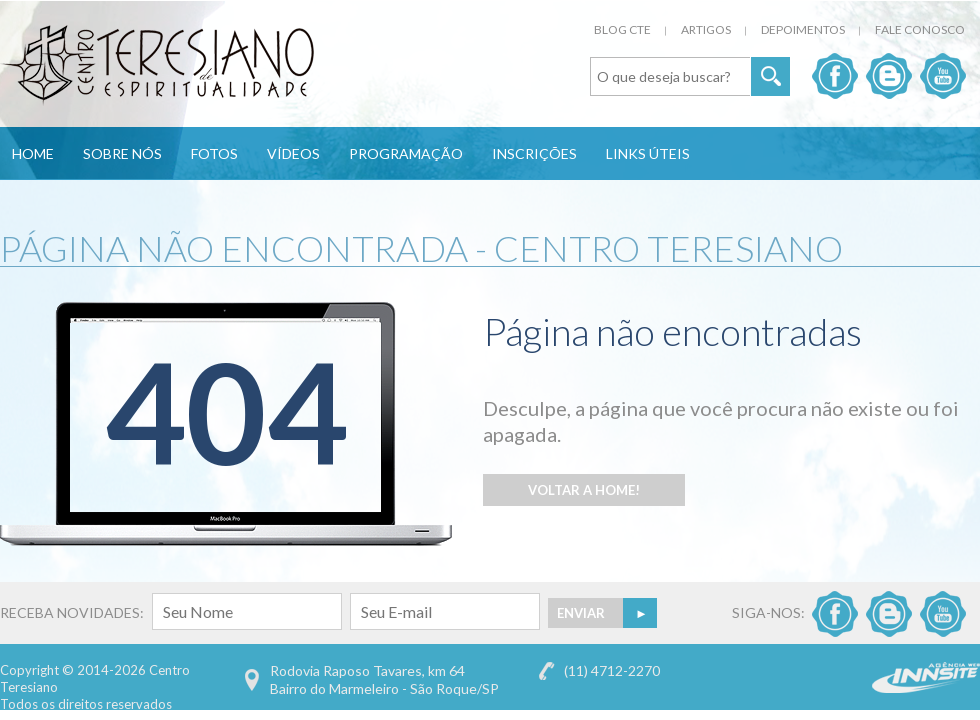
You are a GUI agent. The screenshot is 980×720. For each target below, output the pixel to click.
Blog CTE (622, 29)
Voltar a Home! (584, 490)
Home (33, 153)
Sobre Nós (122, 153)
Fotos (214, 153)
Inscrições (534, 153)
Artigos (706, 29)
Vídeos (293, 153)
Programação (406, 153)
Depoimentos (803, 29)
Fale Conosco (920, 29)
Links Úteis (648, 153)
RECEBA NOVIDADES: (171, 612)
